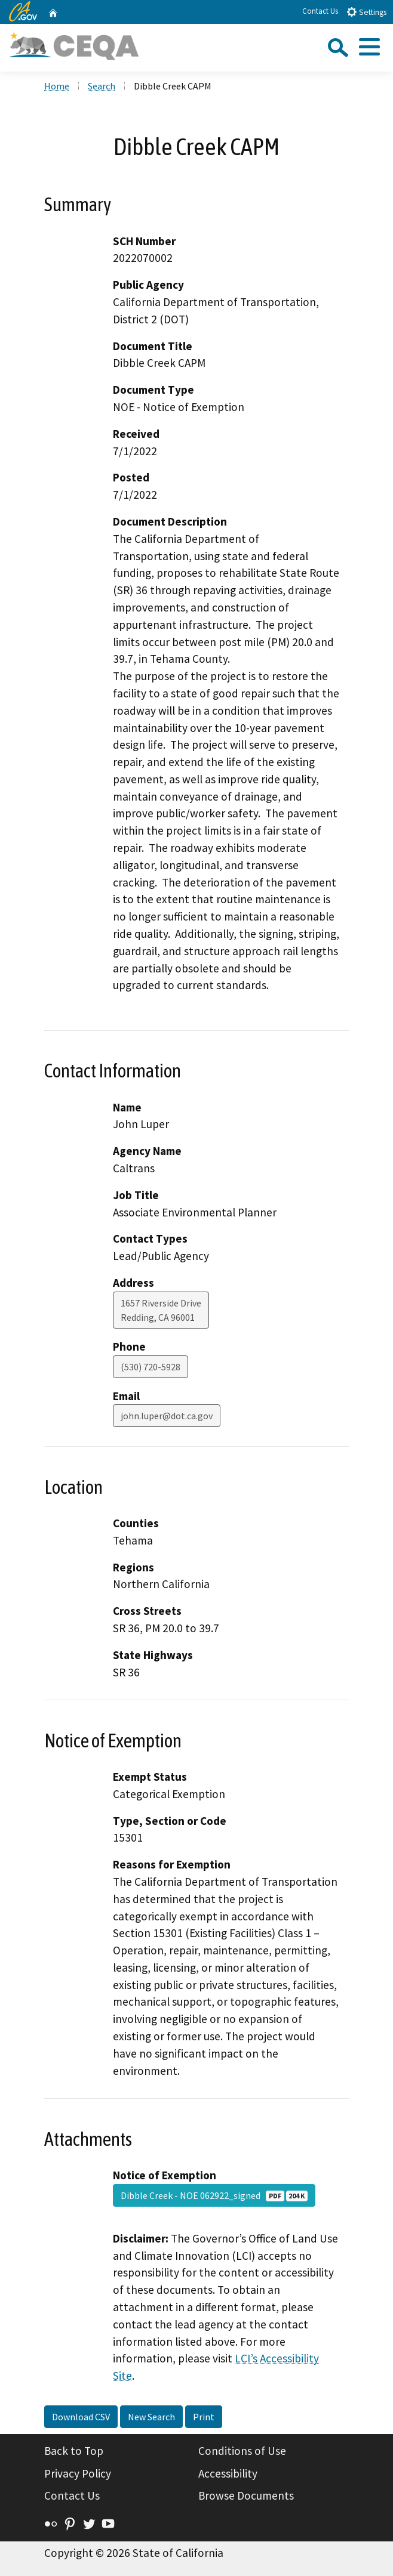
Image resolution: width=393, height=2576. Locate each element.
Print (203, 2417)
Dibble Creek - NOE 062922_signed (214, 2195)
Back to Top (73, 2451)
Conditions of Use (242, 2451)
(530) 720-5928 (150, 1367)
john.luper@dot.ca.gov (167, 1416)
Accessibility (227, 2473)
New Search (151, 2417)
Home (56, 86)
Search (101, 86)
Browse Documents (246, 2495)
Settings (366, 11)
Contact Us (320, 11)
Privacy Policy (77, 2473)
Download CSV (81, 2417)
